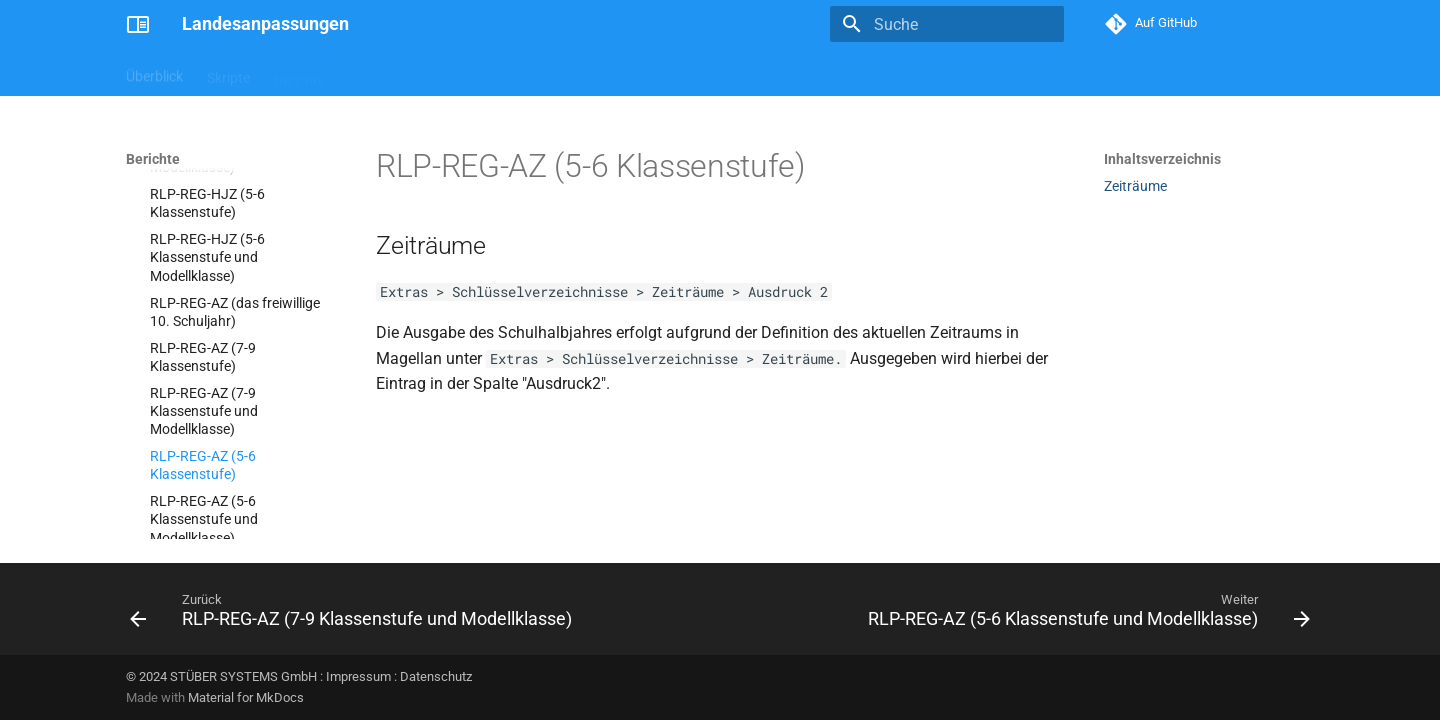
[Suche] (947, 24)
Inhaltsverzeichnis (1162, 159)
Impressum (358, 676)
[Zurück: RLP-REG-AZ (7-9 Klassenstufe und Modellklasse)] (354, 615)
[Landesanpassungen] (138, 24)
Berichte (299, 73)
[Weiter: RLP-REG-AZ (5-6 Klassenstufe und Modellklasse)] (1085, 615)
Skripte (228, 73)
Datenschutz (436, 676)
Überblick (154, 73)
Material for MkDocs (246, 697)
